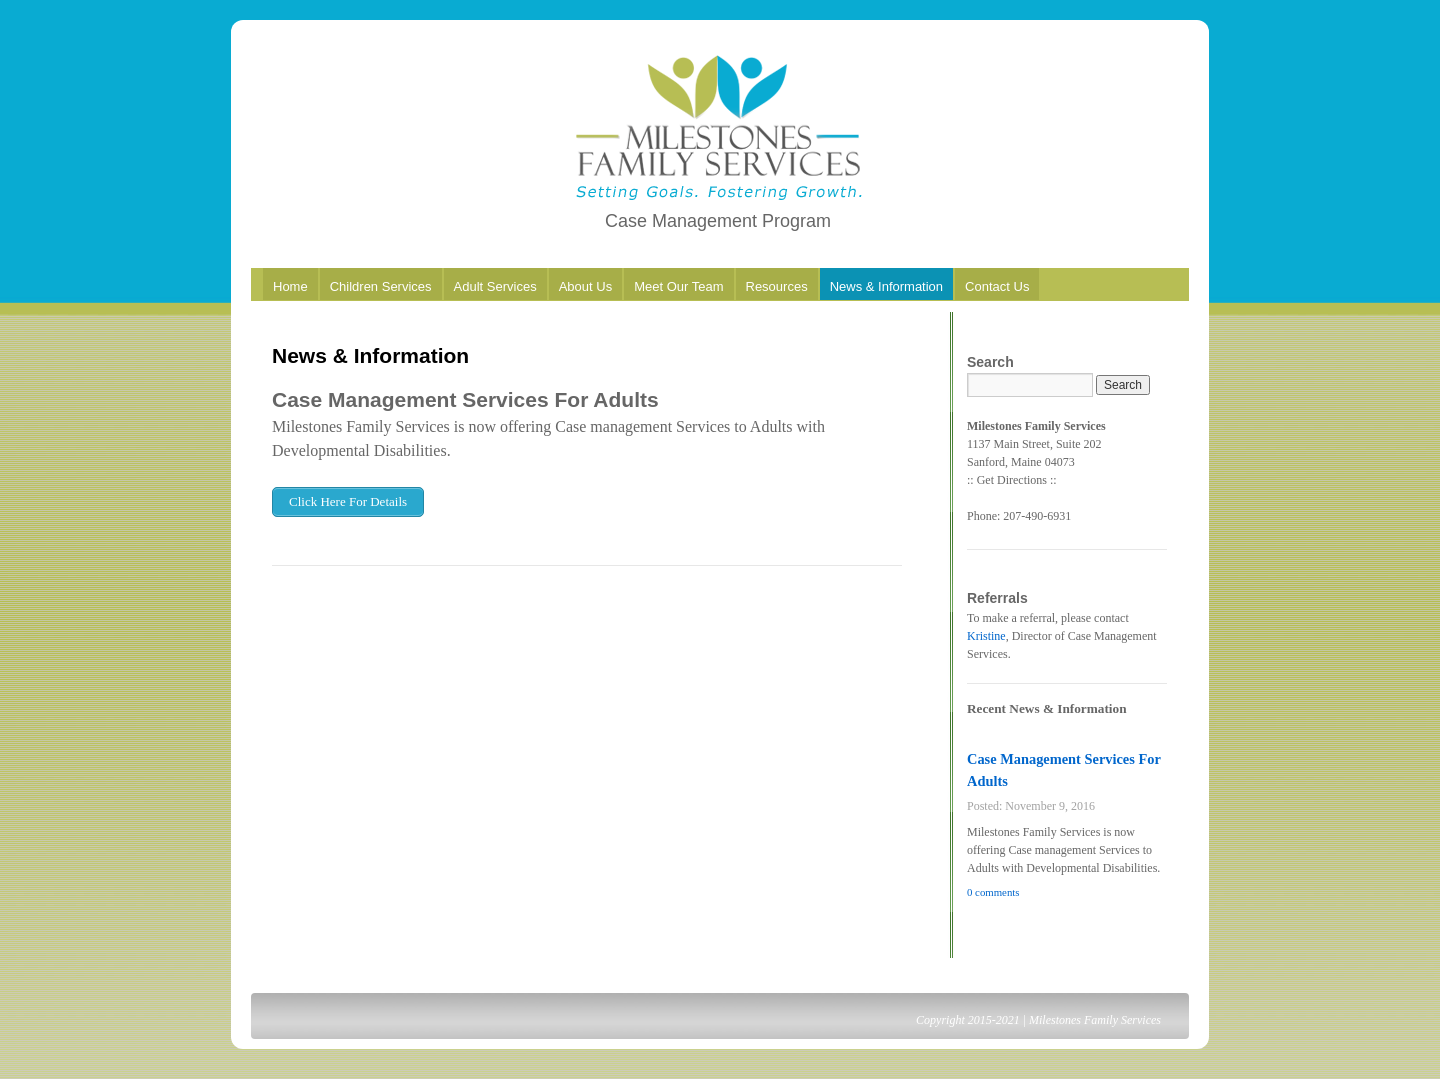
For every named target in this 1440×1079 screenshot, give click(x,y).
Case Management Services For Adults (465, 399)
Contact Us (997, 286)
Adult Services (495, 286)
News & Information (886, 286)
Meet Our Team (678, 286)
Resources (777, 286)
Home (290, 286)
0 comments (993, 892)
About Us (585, 286)
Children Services (381, 286)
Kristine (986, 636)
